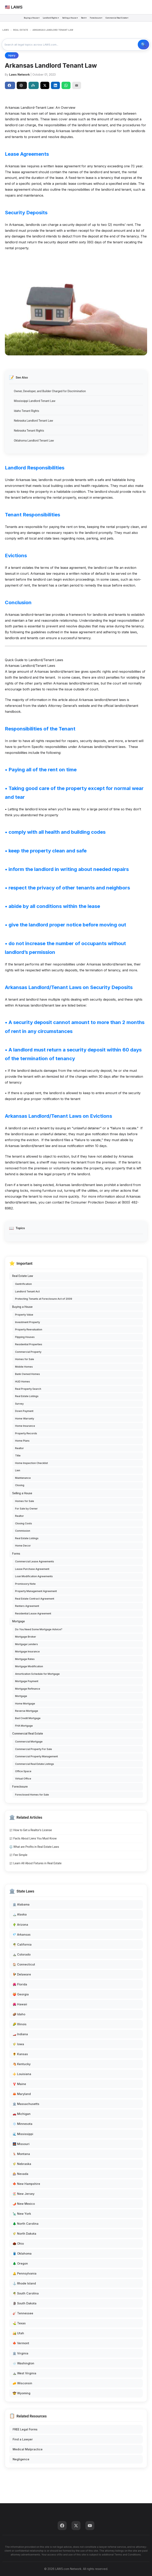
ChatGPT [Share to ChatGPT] (21, 85)
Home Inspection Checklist (31, 1463)
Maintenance (23, 1477)
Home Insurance (25, 1425)
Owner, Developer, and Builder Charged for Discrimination (50, 391)
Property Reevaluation (28, 1329)
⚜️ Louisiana (22, 2074)
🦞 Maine (19, 2084)
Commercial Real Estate (27, 1733)
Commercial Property (28, 1351)
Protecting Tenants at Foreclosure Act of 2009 (43, 1298)
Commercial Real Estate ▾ (117, 18)
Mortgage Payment (26, 1681)
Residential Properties (28, 1344)
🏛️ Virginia (20, 2353)
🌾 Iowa (18, 2044)
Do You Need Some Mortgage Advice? (38, 1629)
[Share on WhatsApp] (66, 85)
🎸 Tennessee (23, 2313)
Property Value (24, 1314)
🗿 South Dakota (24, 2303)
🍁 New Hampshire (26, 2183)
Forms (16, 1553)
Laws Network (19, 74)
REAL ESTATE (20, 30)
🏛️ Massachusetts (26, 2104)
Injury (11, 55)
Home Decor (23, 1545)
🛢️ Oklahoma (22, 2253)
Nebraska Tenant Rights (29, 430)
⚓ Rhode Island (24, 2283)
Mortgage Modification (29, 1666)
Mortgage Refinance (27, 1688)
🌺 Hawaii (20, 2004)
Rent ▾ (84, 18)
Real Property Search (28, 1388)
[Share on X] (44, 85)
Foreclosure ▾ (96, 18)
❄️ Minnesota (22, 2123)
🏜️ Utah (18, 2333)
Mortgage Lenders (26, 1644)
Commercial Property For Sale (33, 1749)
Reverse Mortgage (26, 1710)
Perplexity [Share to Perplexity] (33, 85)
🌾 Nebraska (22, 2164)
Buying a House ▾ (32, 18)
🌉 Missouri (21, 2144)
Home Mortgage (25, 1703)
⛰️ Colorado (22, 1954)
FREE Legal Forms (25, 2429)
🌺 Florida (20, 1984)
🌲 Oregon (20, 2263)
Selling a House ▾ (70, 18)
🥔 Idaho (19, 2014)
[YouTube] (89, 2525)
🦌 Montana (21, 2154)
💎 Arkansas (22, 1934)
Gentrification (23, 1283)
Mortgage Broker (25, 1636)
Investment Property (27, 1322)
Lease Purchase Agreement (32, 1568)
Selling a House (22, 1493)
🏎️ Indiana (20, 2034)
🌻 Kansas (20, 2054)
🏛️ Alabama (21, 1904)
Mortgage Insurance (27, 1651)
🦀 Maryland (22, 2094)
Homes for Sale (24, 1359)
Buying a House (22, 1306)
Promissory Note (25, 1583)
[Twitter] (76, 2525)
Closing (19, 1485)
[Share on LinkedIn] (55, 85)
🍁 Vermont (21, 2343)
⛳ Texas (19, 2323)
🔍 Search (143, 44)
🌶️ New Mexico (24, 2203)
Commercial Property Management (36, 1756)
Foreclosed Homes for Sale (32, 1794)
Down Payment (24, 1411)
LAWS (5, 30)
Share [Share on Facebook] (9, 85)
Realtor (19, 1448)
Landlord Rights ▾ (51, 18)
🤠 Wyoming (21, 2393)
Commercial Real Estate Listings (34, 1763)
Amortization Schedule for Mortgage (37, 1673)
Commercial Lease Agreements (34, 1561)
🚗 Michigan (22, 2114)
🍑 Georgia (21, 1994)
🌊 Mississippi (23, 2134)
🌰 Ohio (18, 2243)
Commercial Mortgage (29, 1741)
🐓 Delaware (22, 1974)
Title (18, 1455)
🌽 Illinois (19, 2024)
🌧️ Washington (23, 2363)
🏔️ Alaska (20, 1914)
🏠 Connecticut (24, 1964)
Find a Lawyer (23, 2439)
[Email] (76, 85)
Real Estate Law (22, 1276)
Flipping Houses (25, 1337)
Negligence (21, 2459)
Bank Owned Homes (27, 1374)
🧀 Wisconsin (22, 2383)
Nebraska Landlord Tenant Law (33, 420)
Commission (22, 1530)
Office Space (23, 1771)
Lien (17, 1470)
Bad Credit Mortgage (28, 1718)
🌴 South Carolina (26, 2293)
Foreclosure (20, 1786)
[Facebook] (62, 2525)
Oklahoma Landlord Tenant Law (34, 440)
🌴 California (22, 1944)
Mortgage (18, 1621)
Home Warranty (24, 1418)
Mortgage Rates (25, 1659)
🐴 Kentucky (22, 2064)
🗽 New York (22, 2213)
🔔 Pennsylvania (24, 2273)
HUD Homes (22, 1381)
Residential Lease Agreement (33, 1613)
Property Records (26, 1433)
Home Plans (22, 1440)
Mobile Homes (24, 1366)
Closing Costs (23, 1523)
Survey (19, 1403)
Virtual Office (23, 1778)
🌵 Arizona (20, 1924)
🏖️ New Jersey (23, 2193)
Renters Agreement (27, 1605)
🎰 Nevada (20, 2174)
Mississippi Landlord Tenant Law (34, 401)
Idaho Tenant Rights (26, 410)
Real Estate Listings (27, 1396)
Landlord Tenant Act (27, 1291)
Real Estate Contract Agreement (34, 1598)
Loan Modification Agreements (34, 1576)
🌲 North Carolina (26, 2223)
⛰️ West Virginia (24, 2373)
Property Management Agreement (36, 1591)
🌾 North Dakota (24, 2233)
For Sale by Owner (26, 1508)
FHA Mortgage (24, 1725)
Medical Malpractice (28, 2449)
